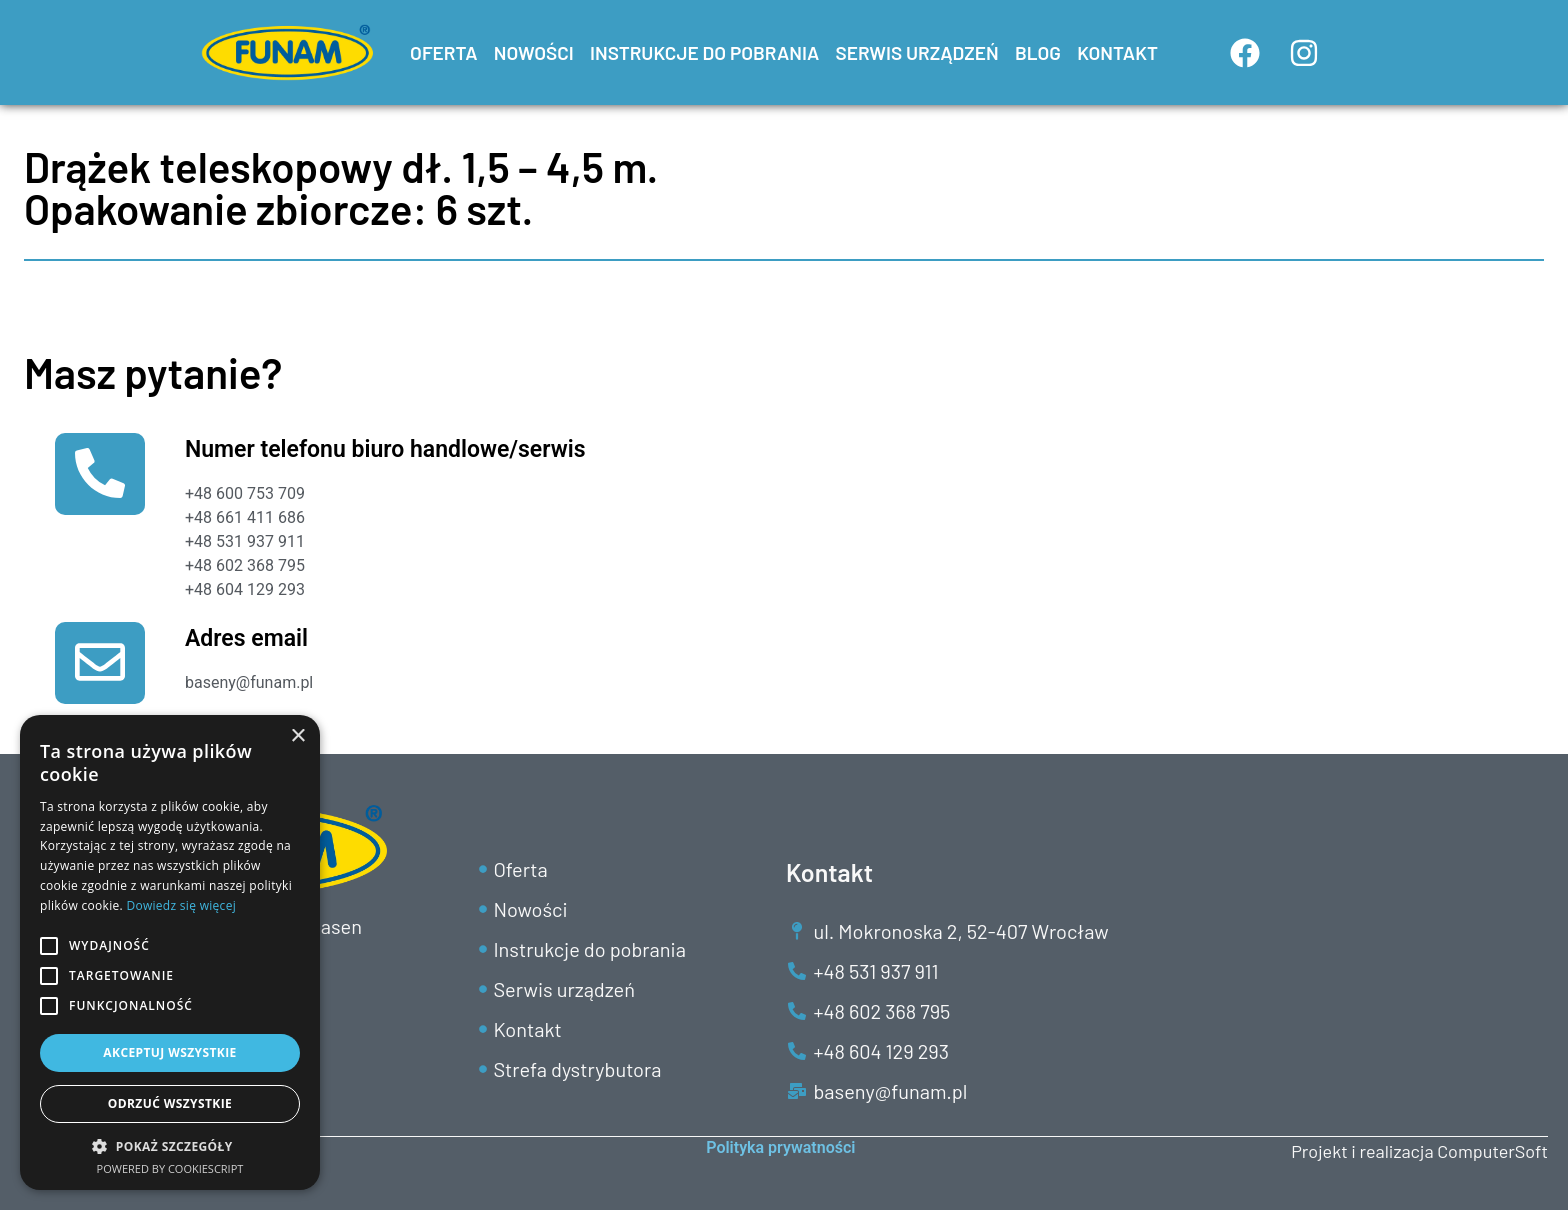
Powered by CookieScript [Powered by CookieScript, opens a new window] (170, 1168)
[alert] (170, 952)
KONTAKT (1117, 52)
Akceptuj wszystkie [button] (169, 1052)
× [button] (297, 736)
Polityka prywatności (780, 1147)
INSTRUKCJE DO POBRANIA (704, 52)
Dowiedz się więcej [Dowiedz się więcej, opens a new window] (181, 905)
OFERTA (444, 52)
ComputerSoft (1492, 1151)
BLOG (1038, 52)
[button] (170, 1146)
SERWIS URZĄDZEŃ (916, 52)
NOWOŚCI (534, 52)
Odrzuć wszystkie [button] (170, 1103)
